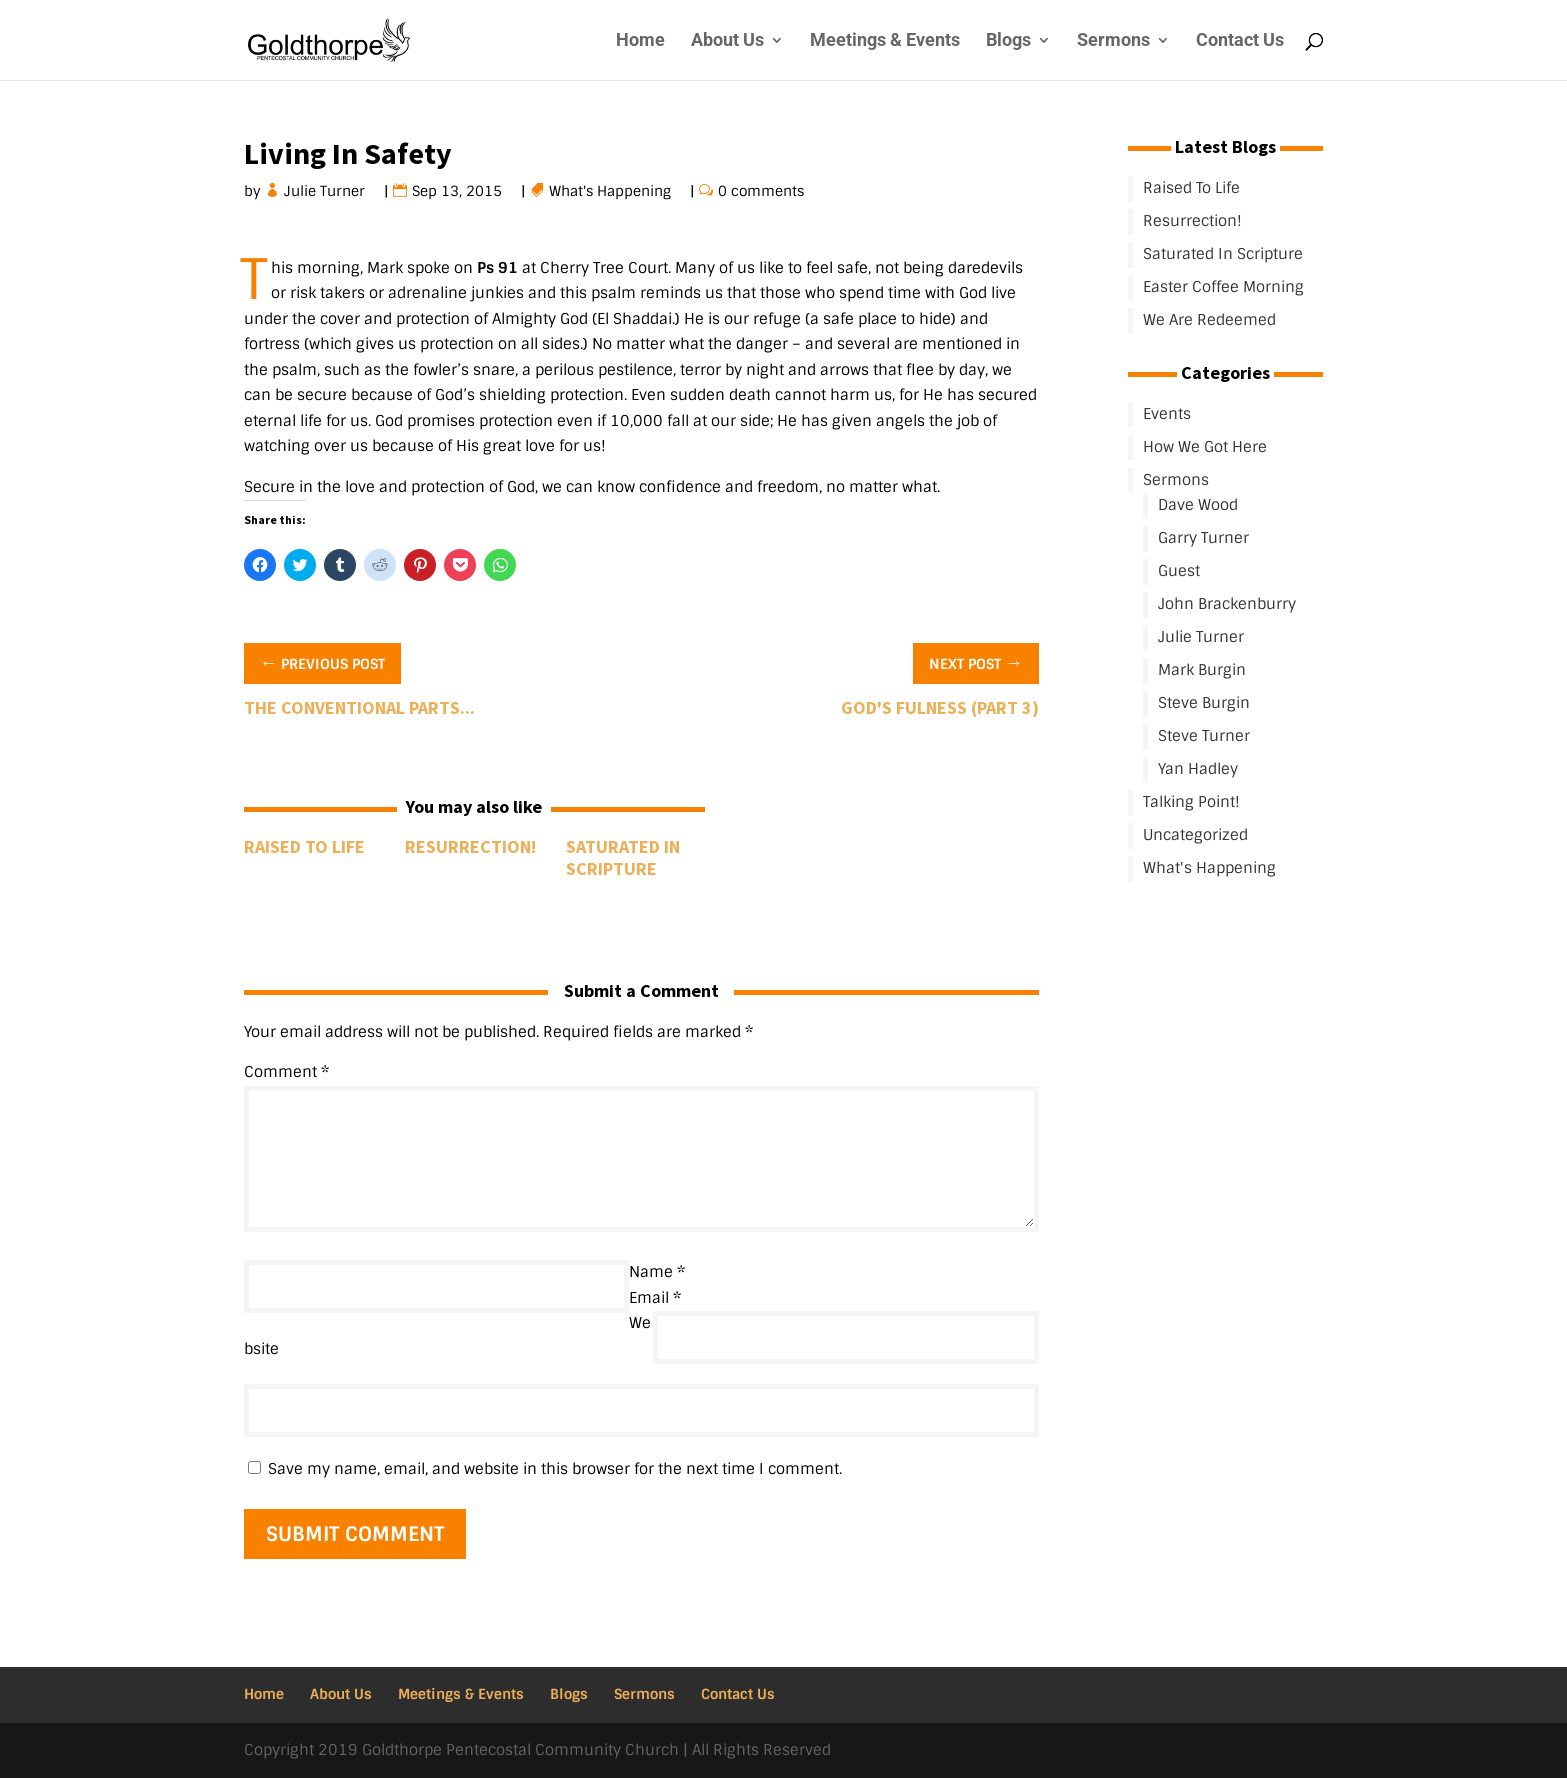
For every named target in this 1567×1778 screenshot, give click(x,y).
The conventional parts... (359, 707)
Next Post (976, 662)
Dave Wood (1198, 505)
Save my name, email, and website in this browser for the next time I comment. (555, 1469)
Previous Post (323, 662)
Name (657, 1272)
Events (1167, 414)
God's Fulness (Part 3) (940, 707)
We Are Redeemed (1209, 320)
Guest (1179, 571)
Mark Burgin (1202, 670)
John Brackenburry (1227, 604)
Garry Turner (1203, 538)
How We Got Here (1205, 447)
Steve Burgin (1204, 703)
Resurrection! (470, 846)
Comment (286, 1072)
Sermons (1113, 41)
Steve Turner (1204, 736)
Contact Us (1240, 41)
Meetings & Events (885, 41)
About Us (727, 41)
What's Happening (610, 191)
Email (655, 1298)
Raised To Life (304, 846)
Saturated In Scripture (623, 857)
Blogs (1008, 41)
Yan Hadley (1198, 769)
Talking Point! (1191, 802)
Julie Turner (325, 191)
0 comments (761, 191)
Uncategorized (1195, 835)
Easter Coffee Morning (1223, 287)
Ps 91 (497, 268)
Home (640, 41)
